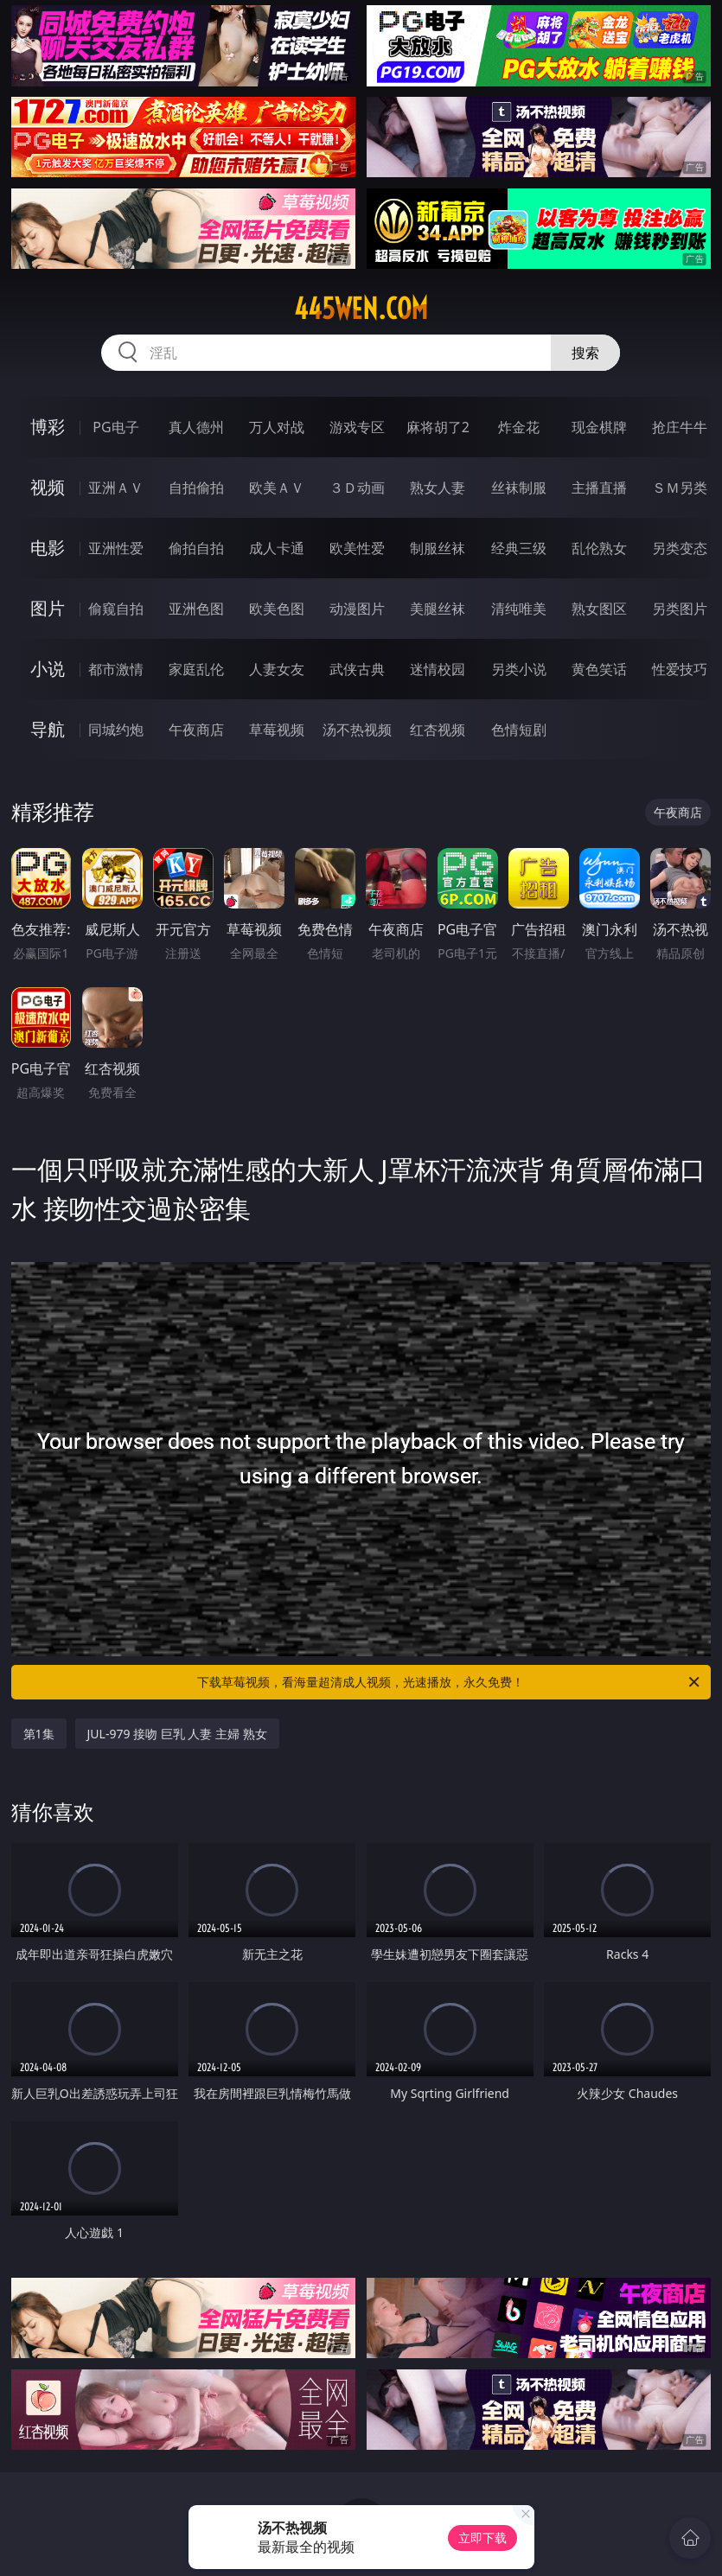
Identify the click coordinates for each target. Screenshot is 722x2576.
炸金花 (519, 427)
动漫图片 (357, 608)
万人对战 (276, 427)
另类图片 (679, 608)
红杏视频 (437, 729)
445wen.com (361, 308)
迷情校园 (437, 669)
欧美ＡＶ (276, 487)
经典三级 (518, 548)
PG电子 (115, 427)
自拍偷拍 (196, 487)
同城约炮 (116, 729)
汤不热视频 (357, 729)
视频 (47, 487)
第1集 (38, 1733)
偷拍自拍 (196, 548)
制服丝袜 (437, 548)
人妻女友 (276, 669)
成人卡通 (276, 548)
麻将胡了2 (438, 427)
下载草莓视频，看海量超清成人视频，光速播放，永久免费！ (449, 1682)
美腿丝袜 (437, 608)
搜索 (585, 352)
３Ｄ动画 (357, 487)
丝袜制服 (518, 487)
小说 (47, 668)
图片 (47, 608)
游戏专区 (357, 427)
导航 (47, 729)
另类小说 (518, 669)
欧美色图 (276, 608)
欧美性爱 (357, 548)
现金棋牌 (599, 427)
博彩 (47, 426)
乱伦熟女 (599, 548)
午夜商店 (196, 729)
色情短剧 (518, 729)
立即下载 (482, 2537)
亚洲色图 (196, 608)
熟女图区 (599, 608)
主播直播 (599, 487)
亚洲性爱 (116, 548)
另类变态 (679, 548)
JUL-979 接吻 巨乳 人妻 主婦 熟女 (177, 1733)
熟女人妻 (437, 487)
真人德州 (196, 427)
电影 (47, 547)
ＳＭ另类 (679, 487)
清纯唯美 (518, 608)
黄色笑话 (599, 669)
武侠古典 (357, 669)
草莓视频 (276, 729)
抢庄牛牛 (679, 427)
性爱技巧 (679, 669)
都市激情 (116, 669)
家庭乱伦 (196, 669)
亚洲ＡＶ (116, 487)
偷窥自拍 (116, 608)
